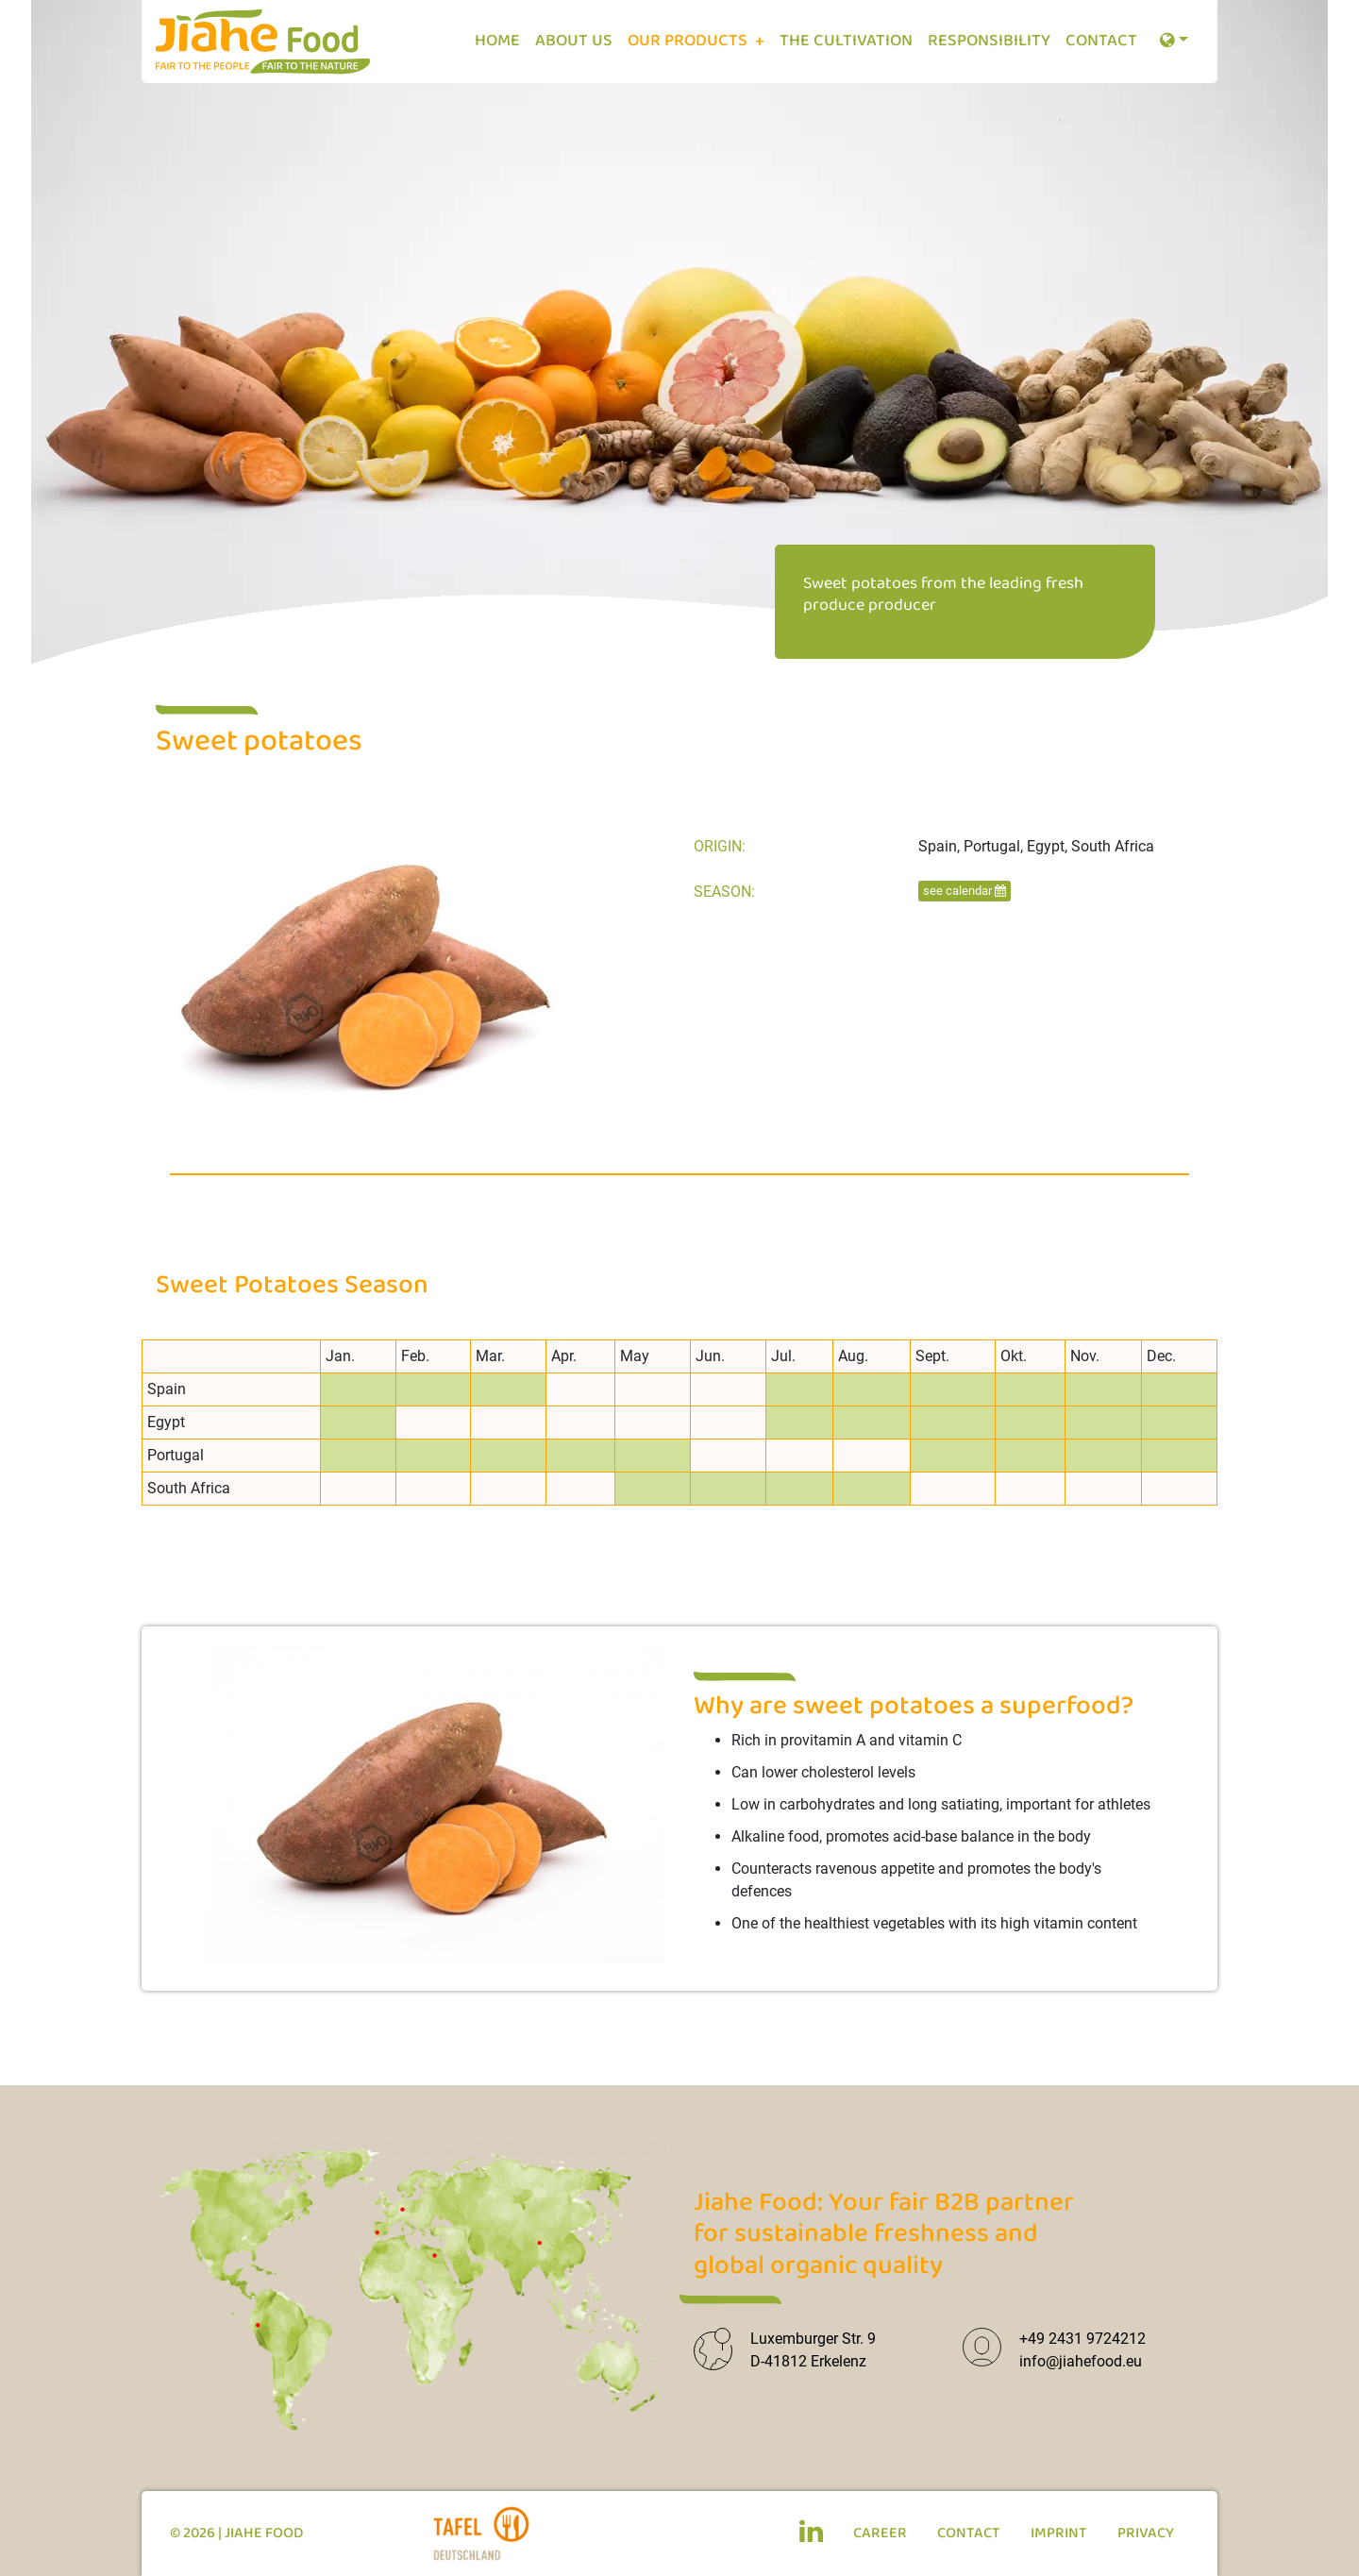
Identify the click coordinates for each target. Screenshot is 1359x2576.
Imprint (1059, 2533)
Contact (1101, 41)
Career (880, 2533)
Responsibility (989, 41)
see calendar (964, 891)
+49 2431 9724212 (1082, 2339)
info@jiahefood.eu (1080, 2361)
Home (497, 41)
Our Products (689, 41)
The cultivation (846, 41)
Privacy (1145, 2533)
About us (573, 41)
